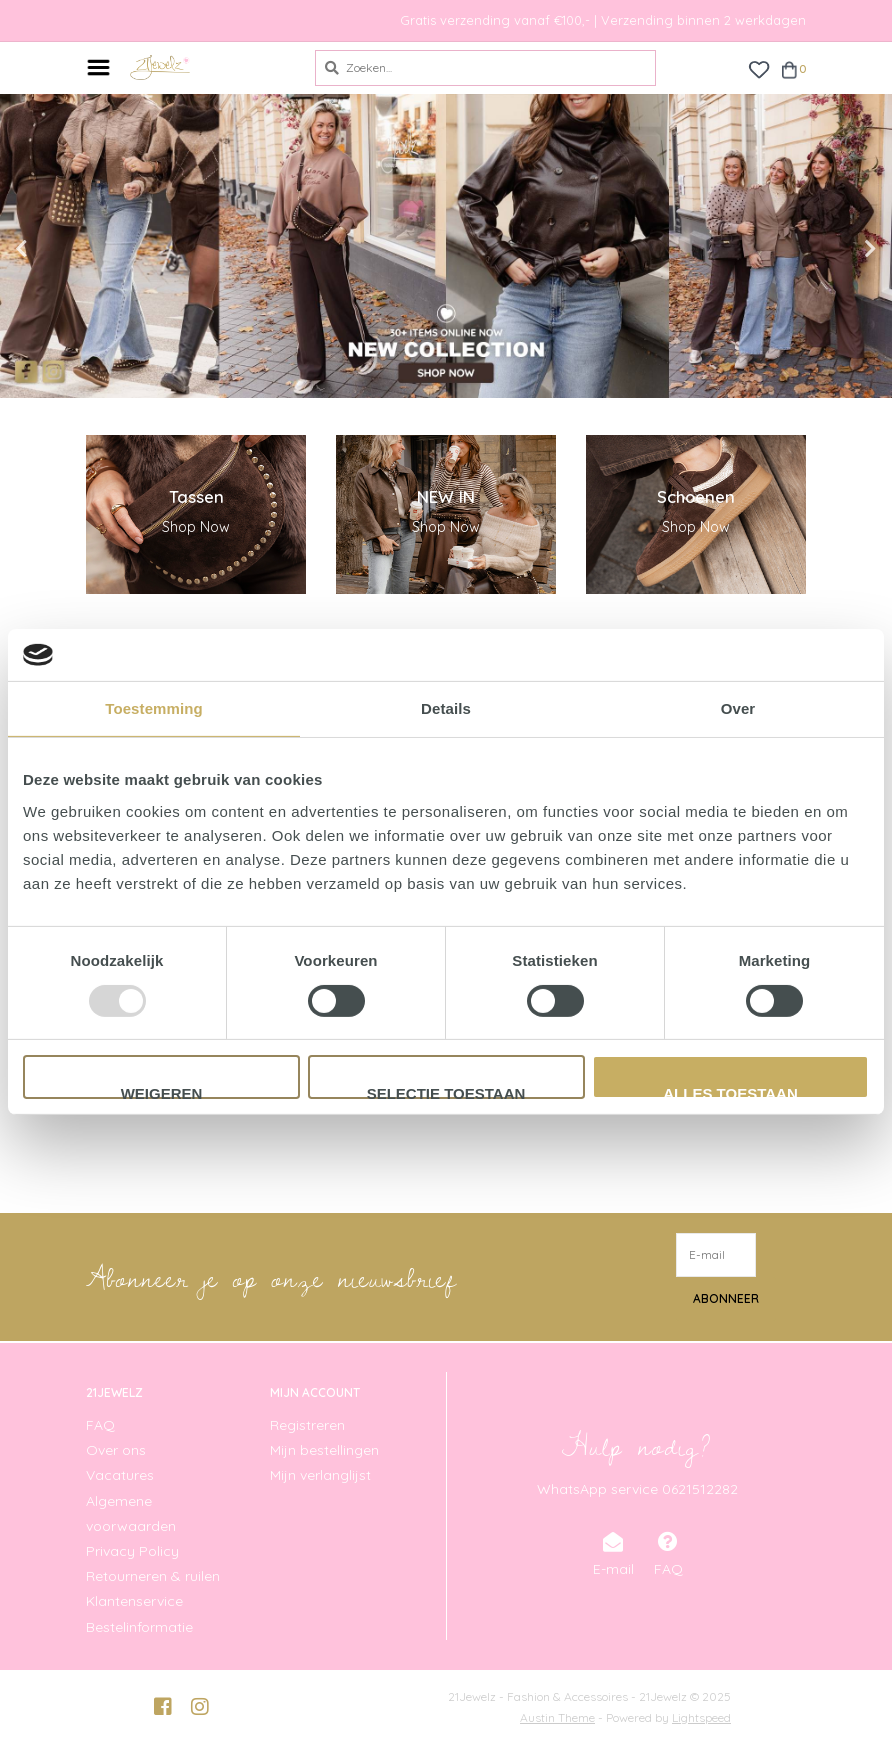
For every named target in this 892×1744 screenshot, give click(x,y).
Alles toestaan (730, 1092)
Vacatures (120, 1475)
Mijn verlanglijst (320, 1475)
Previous (65, 249)
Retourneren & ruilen (153, 1576)
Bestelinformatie (139, 1627)
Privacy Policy (132, 1551)
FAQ (100, 1425)
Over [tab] (738, 708)
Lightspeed (701, 1717)
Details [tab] (446, 708)
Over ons (116, 1450)
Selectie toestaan (446, 1092)
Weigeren (162, 1092)
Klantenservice (134, 1601)
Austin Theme (557, 1717)
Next (827, 249)
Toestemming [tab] (154, 708)
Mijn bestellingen (324, 1450)
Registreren (307, 1425)
